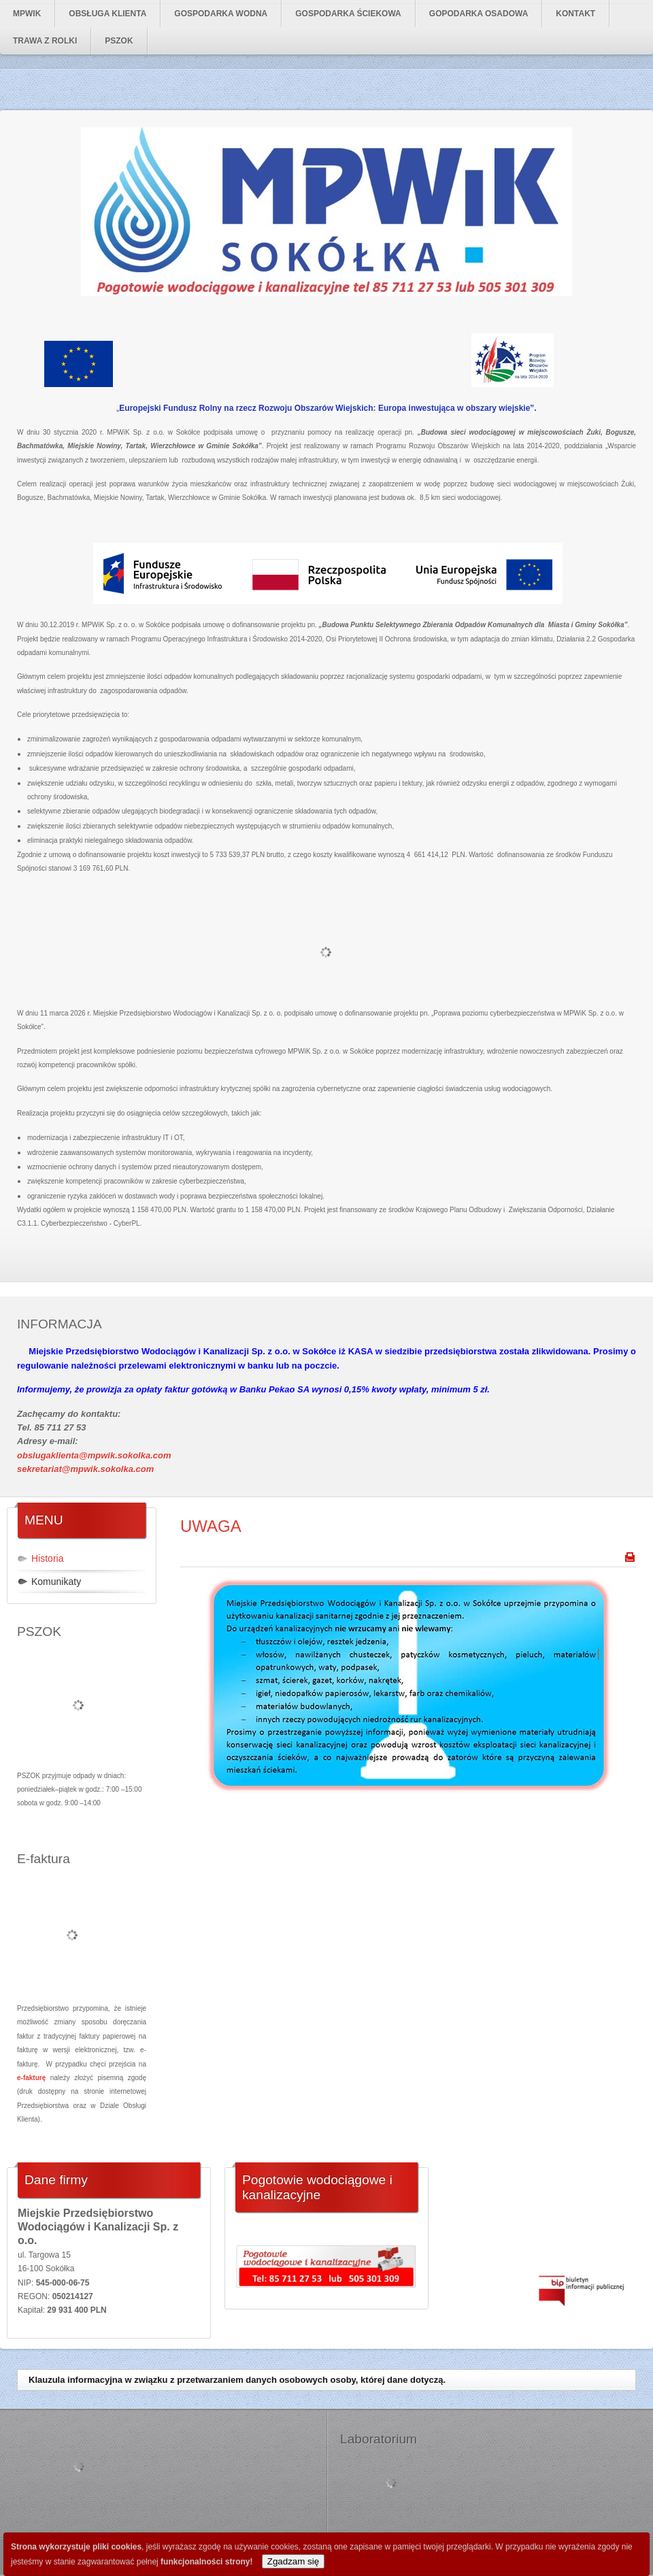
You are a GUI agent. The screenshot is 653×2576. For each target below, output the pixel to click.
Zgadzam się (293, 2561)
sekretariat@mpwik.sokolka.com (85, 1469)
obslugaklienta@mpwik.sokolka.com (94, 1455)
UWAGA (210, 1526)
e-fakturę (31, 2077)
